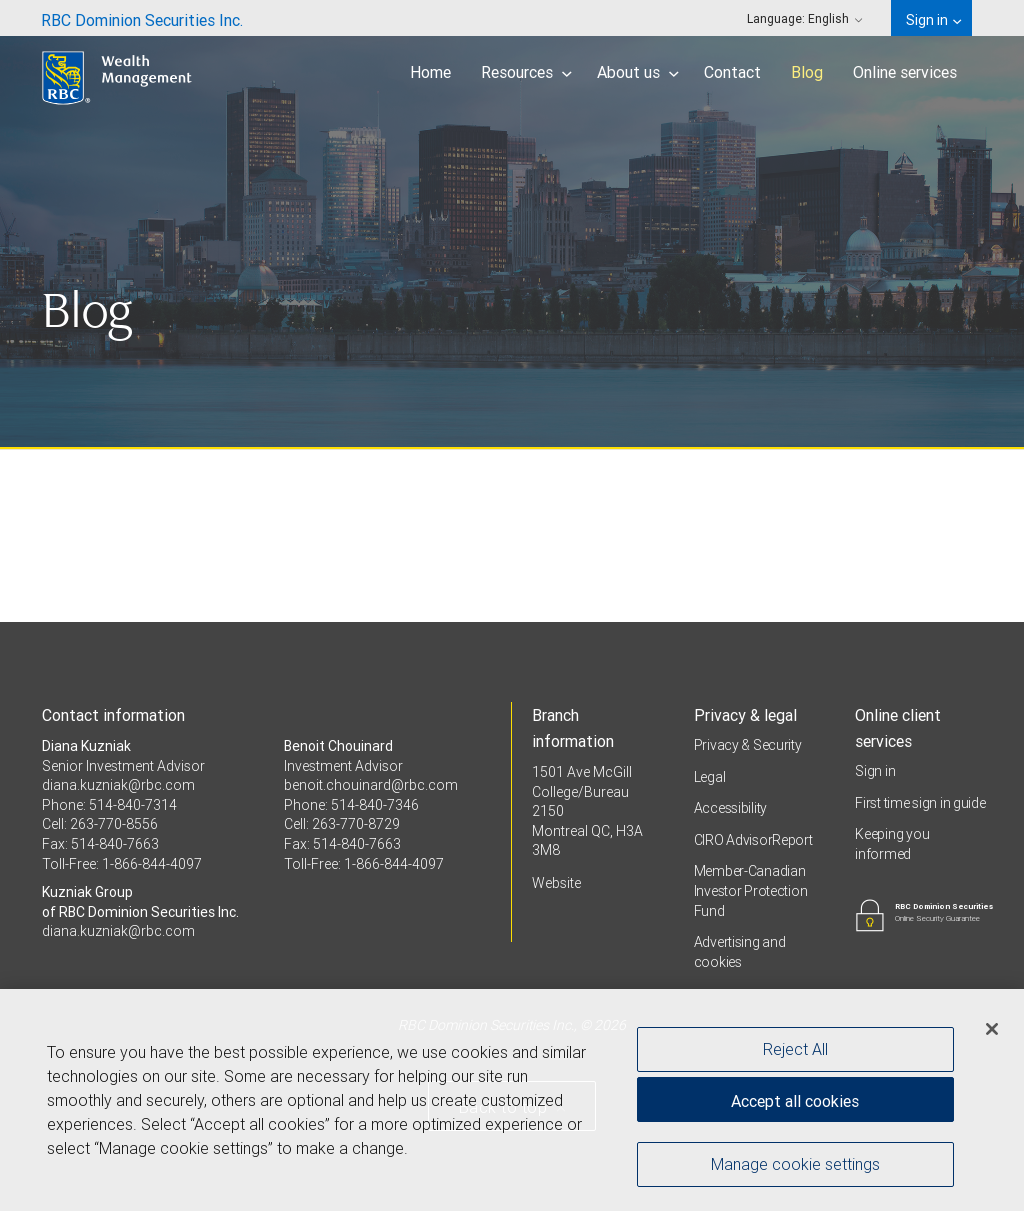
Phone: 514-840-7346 (351, 805)
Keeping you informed (892, 844)
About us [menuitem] (638, 72)
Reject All (795, 1050)
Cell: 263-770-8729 (342, 824)
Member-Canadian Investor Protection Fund (751, 890)
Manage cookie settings (795, 1165)
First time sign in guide (920, 803)
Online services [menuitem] (905, 72)
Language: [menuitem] (805, 18)
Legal (710, 777)
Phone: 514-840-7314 (109, 805)
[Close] (992, 1030)
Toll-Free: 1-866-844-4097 (122, 864)
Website (556, 883)
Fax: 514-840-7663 (100, 844)
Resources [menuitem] (526, 72)
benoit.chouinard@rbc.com (371, 785)
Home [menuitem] (430, 72)
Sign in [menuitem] (933, 20)
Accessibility (730, 808)
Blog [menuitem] (807, 72)
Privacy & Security (748, 745)
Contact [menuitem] (732, 72)
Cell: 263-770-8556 (100, 824)
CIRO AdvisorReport (753, 840)
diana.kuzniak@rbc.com (118, 785)
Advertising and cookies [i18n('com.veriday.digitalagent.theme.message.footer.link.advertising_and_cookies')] (740, 952)
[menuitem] (142, 18)
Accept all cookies (795, 1102)
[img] (512, 225)
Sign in (875, 771)
